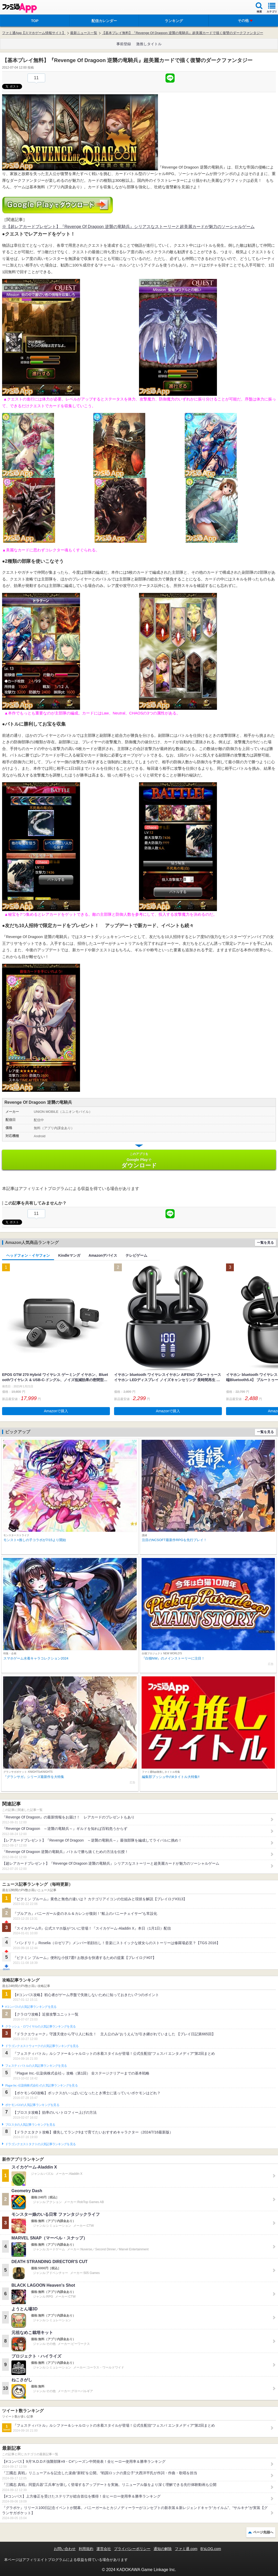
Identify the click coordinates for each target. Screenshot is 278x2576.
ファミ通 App (19, 8)
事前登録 (123, 44)
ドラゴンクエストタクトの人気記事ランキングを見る (40, 2144)
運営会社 (103, 2549)
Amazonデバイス (103, 1255)
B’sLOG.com (211, 2549)
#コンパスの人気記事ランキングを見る (30, 2006)
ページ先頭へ (263, 2532)
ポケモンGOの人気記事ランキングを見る (32, 2104)
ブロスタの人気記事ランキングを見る (30, 2124)
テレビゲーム (136, 1255)
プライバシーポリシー (132, 2549)
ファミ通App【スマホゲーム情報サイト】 (33, 33)
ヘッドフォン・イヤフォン (28, 1255)
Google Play (139, 1160)
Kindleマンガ (69, 1255)
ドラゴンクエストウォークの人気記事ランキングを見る (42, 2046)
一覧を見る (265, 1242)
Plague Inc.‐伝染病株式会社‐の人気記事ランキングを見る (41, 2085)
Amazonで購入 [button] (56, 1411)
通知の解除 (163, 2549)
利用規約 (86, 2549)
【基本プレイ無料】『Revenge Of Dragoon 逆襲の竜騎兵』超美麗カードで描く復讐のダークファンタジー (182, 33)
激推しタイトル (149, 44)
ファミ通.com (186, 2549)
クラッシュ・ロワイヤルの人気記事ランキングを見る (40, 2026)
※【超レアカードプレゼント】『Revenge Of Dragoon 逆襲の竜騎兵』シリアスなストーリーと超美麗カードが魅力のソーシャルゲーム (128, 226)
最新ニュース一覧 (83, 33)
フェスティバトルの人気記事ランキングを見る (36, 2065)
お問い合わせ (65, 2549)
